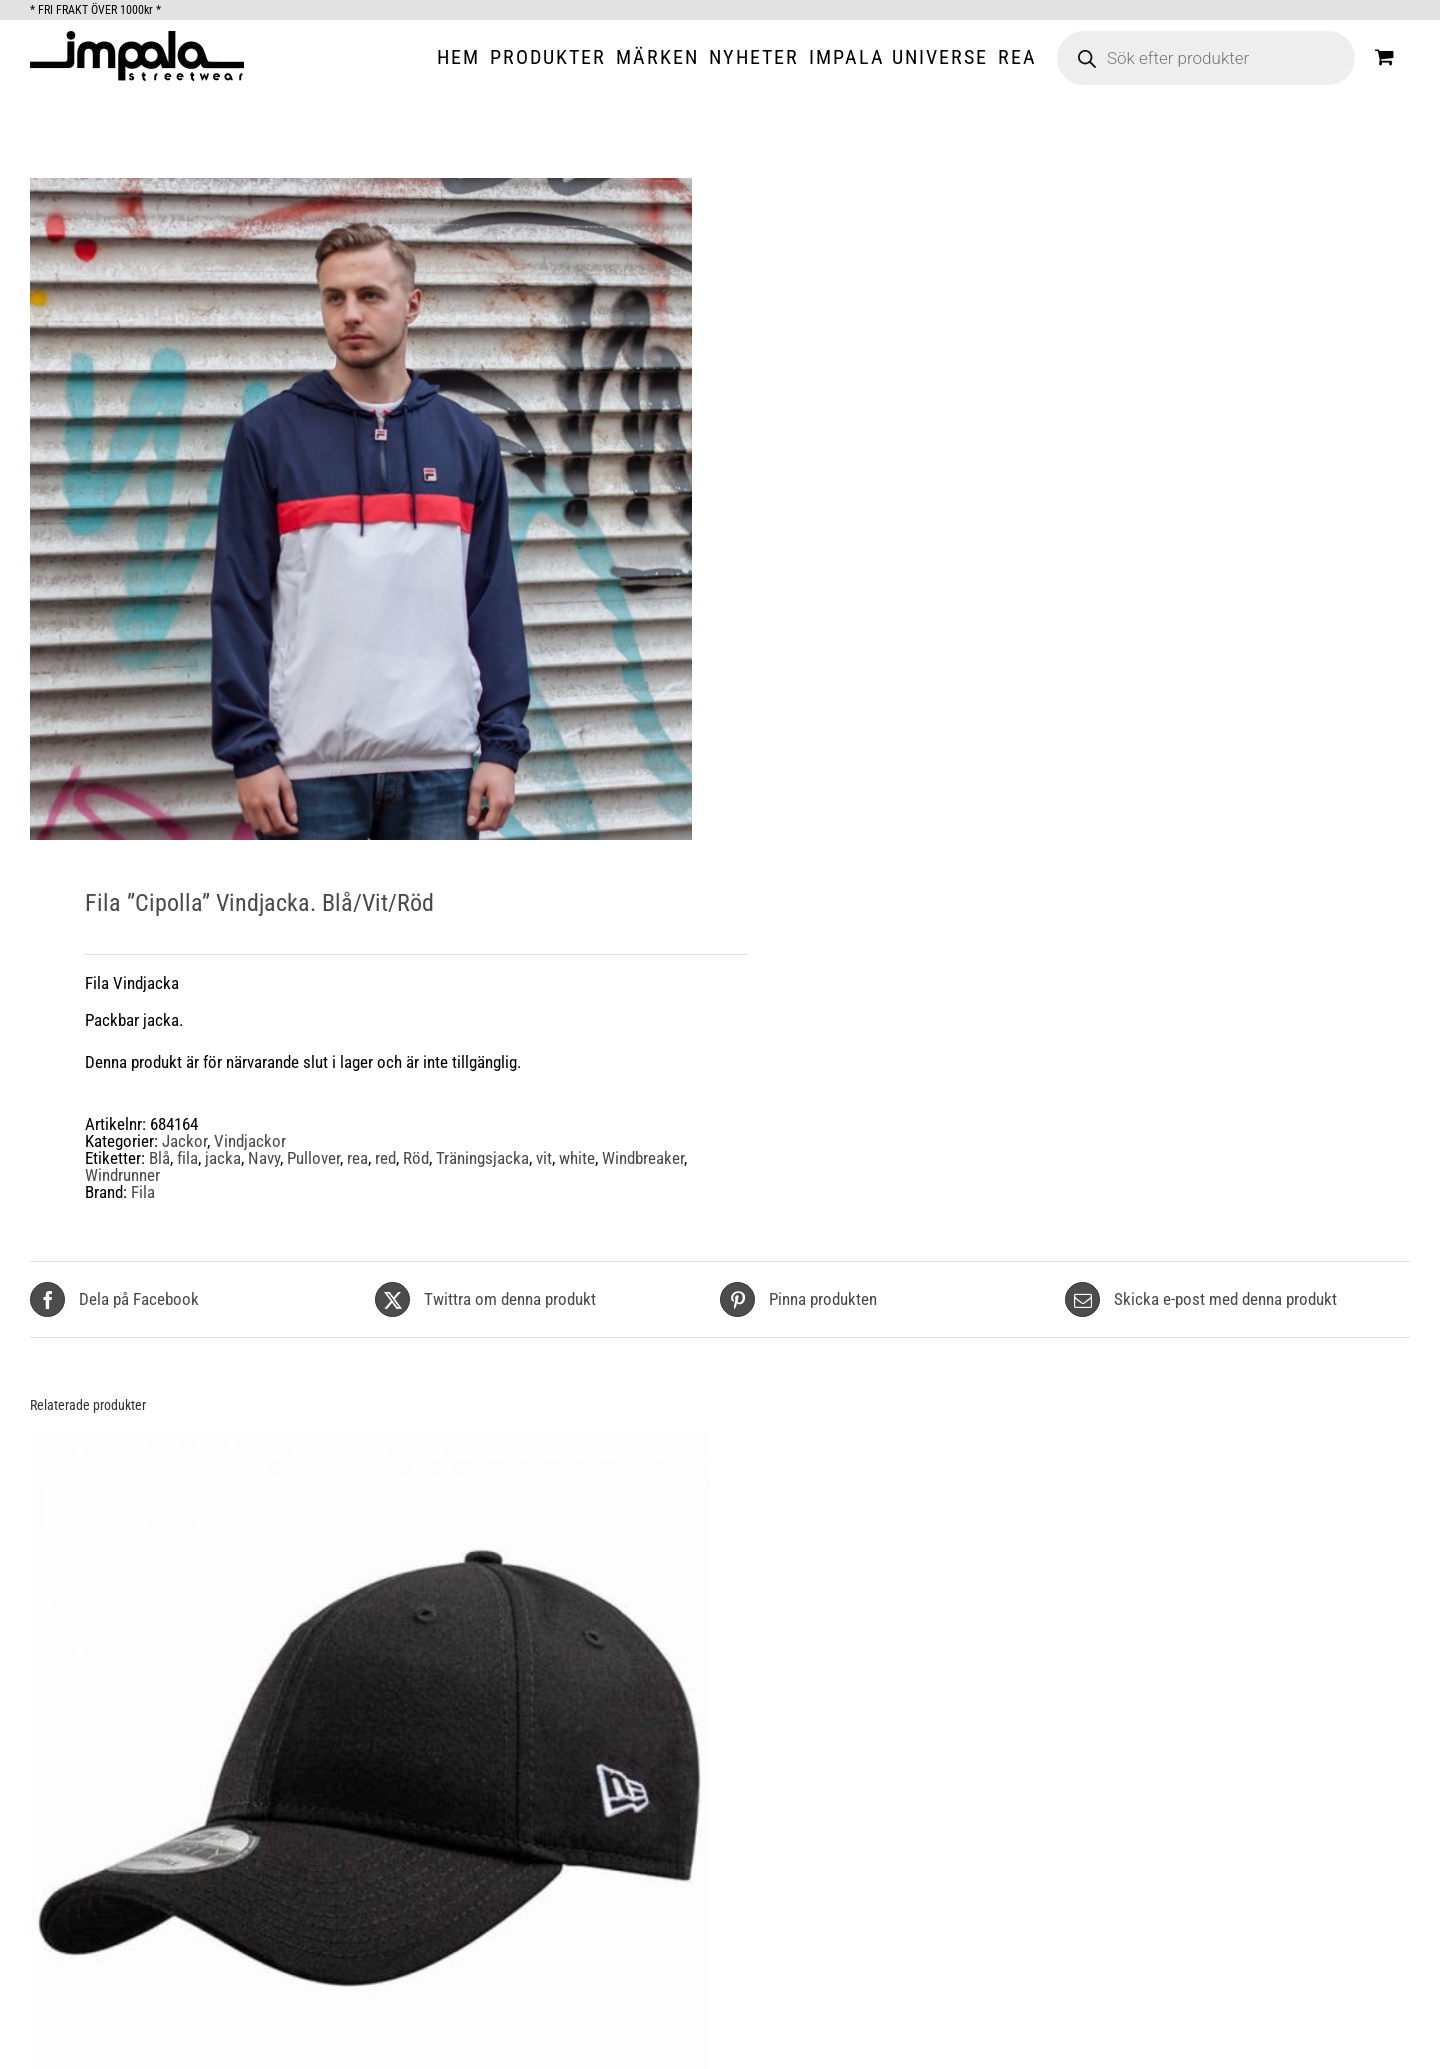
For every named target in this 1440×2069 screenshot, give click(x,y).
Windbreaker (643, 1158)
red (385, 1158)
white (577, 1158)
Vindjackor (250, 1141)
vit (544, 1158)
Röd (416, 1158)
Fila (143, 1192)
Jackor (184, 1141)
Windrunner (122, 1175)
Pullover (313, 1158)
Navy (264, 1158)
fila (187, 1158)
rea (357, 1158)
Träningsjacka (482, 1158)
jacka (223, 1158)
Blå (159, 1158)
